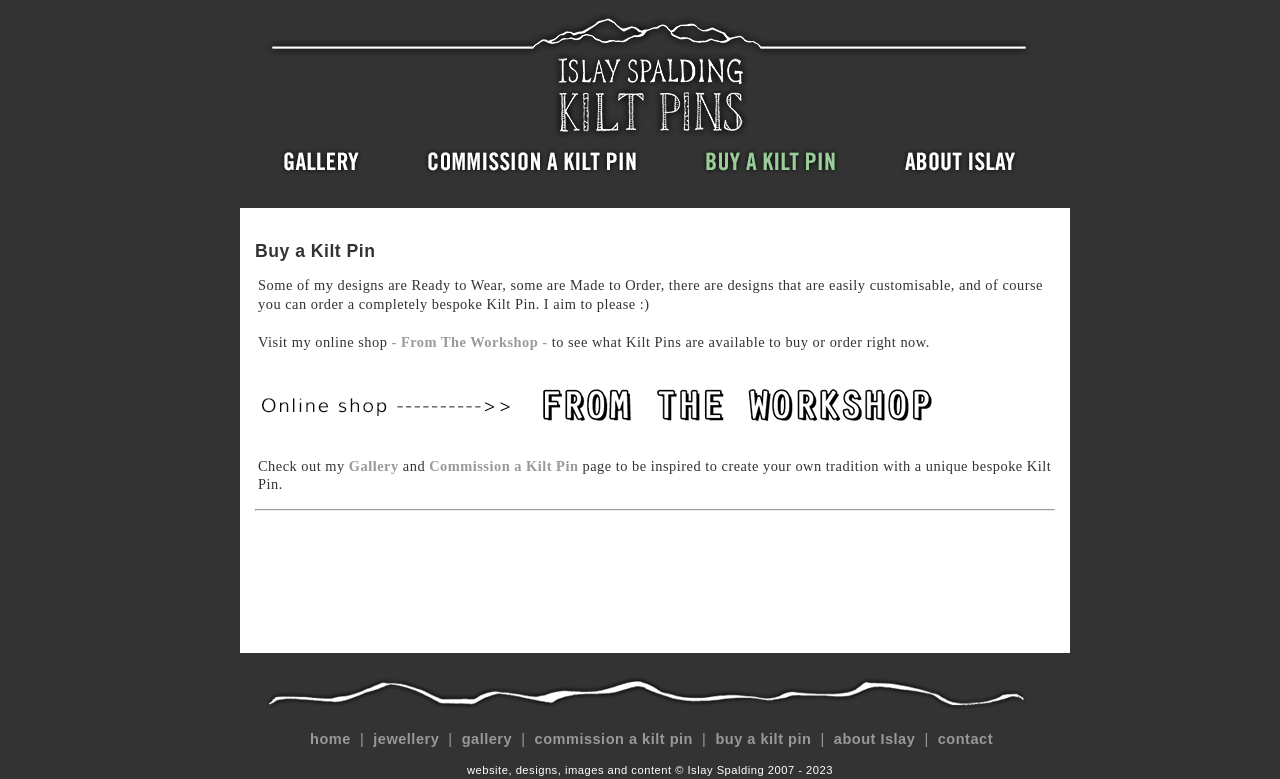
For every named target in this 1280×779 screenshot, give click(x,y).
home (330, 739)
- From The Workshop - (472, 342)
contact (965, 739)
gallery (486, 739)
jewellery (406, 739)
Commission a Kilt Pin (503, 466)
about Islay (874, 739)
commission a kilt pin (614, 739)
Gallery (374, 466)
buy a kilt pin (763, 739)
